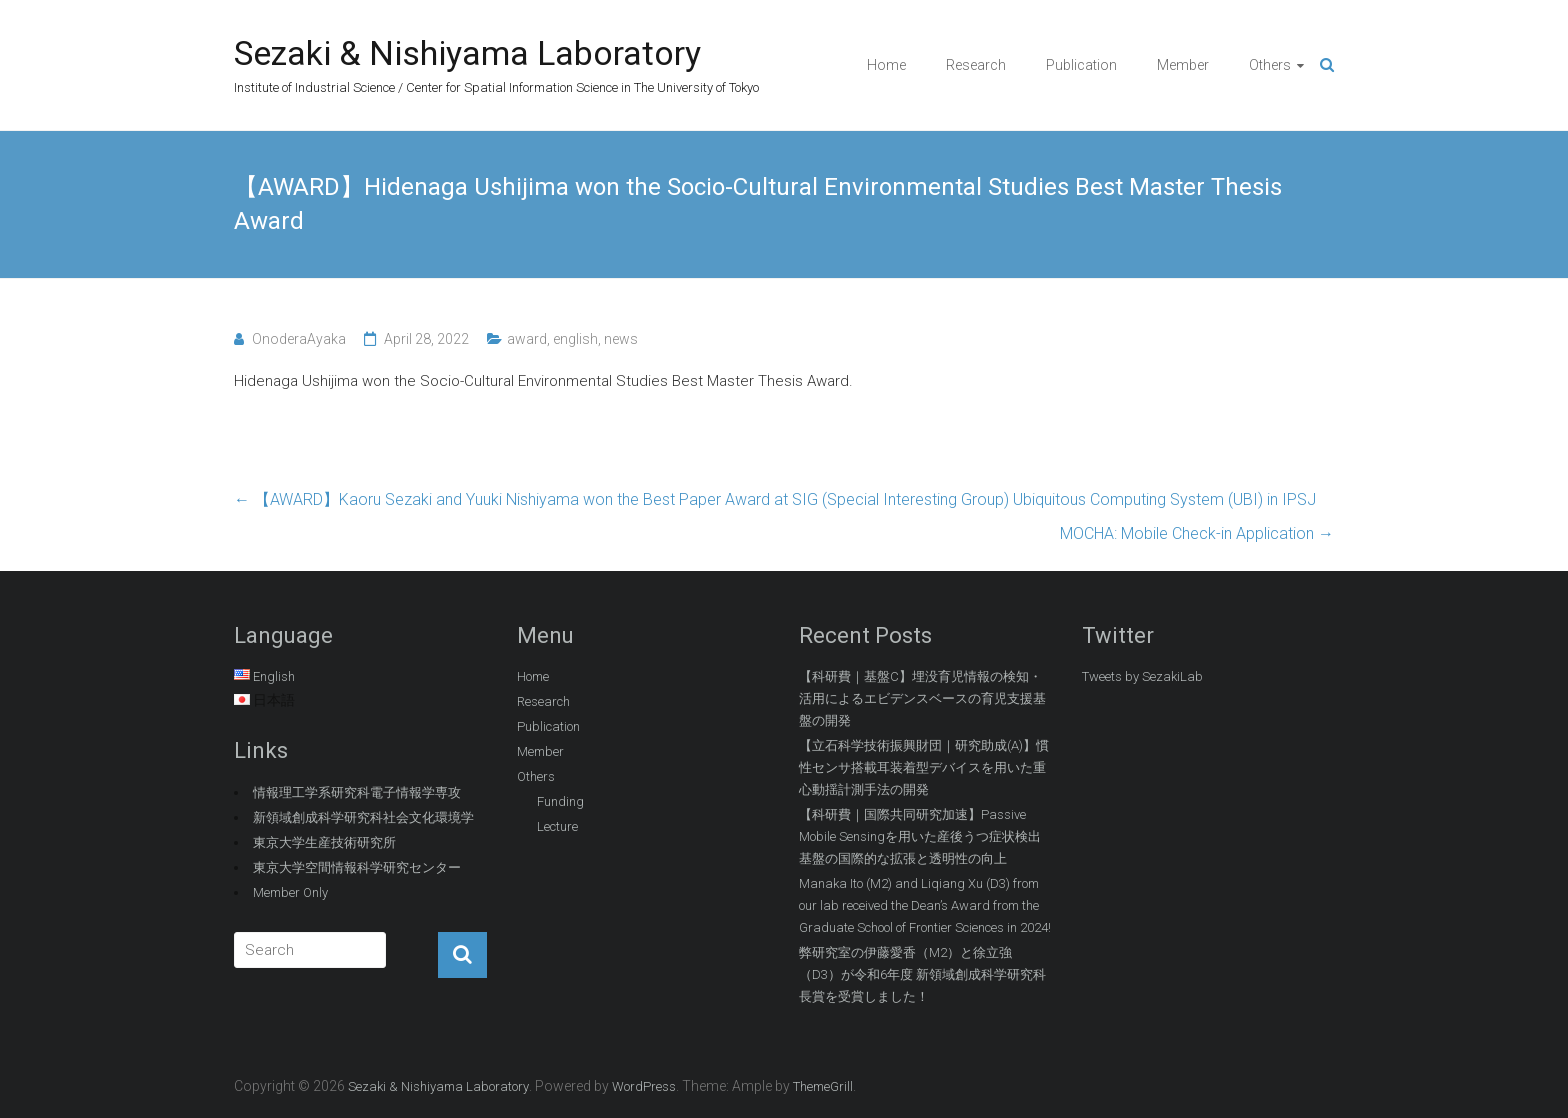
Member (1183, 65)
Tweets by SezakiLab (1142, 676)
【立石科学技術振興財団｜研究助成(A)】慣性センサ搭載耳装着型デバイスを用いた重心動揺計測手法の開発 (924, 767)
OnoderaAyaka (299, 339)
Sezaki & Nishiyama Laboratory (467, 53)
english (575, 339)
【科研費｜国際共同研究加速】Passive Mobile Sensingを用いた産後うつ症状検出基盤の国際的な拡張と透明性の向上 (920, 836)
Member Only (290, 892)
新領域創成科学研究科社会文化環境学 (363, 817)
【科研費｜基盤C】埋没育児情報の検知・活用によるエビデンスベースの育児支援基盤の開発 (922, 698)
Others (1270, 65)
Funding (560, 801)
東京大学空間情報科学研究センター (357, 867)
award (527, 339)
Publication (1081, 65)
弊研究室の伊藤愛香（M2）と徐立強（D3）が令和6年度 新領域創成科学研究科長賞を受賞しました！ (922, 974)
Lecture (557, 826)
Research (976, 65)
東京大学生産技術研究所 (324, 842)
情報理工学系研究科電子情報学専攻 (357, 792)
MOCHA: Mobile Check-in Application (1197, 533)
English (274, 676)
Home (886, 65)
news (621, 339)
